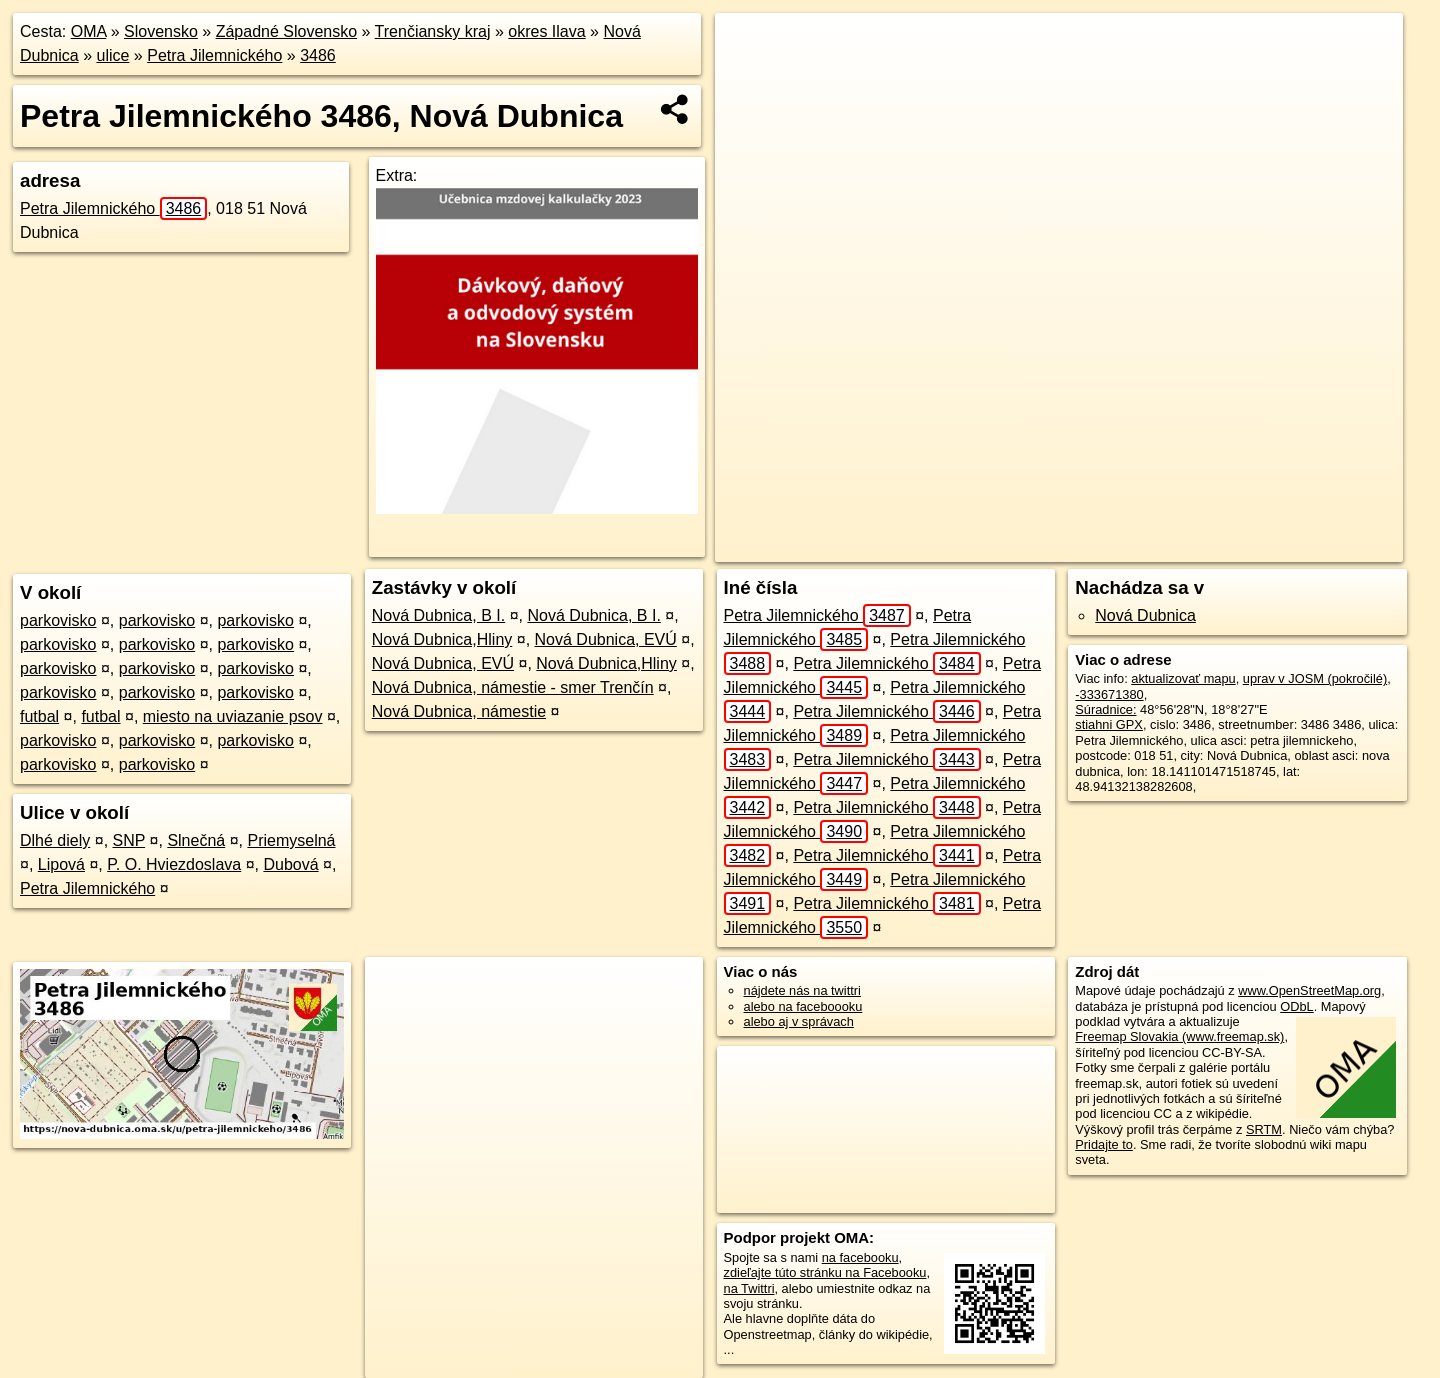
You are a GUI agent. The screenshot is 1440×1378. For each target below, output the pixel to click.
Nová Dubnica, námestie (459, 711)
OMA (89, 31)
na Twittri (749, 1288)
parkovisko (58, 620)
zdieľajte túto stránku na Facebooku (825, 1272)
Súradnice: (1105, 709)
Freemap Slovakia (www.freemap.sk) (1179, 1036)
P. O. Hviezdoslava (174, 864)
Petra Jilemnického (214, 55)
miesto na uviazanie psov (233, 716)
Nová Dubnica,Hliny (442, 639)
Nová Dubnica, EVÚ (606, 639)
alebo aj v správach (799, 1021)
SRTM (1264, 1129)
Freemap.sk (1051, 547)
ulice (113, 55)
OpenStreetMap (948, 547)
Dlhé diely (55, 840)
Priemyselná (291, 840)
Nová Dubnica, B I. (438, 615)
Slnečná (196, 840)
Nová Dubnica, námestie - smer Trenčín (513, 687)
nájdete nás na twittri (802, 990)
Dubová (290, 864)
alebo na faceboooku (803, 1006)
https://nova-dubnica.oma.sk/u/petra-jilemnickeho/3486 (1258, 547)
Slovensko (161, 31)
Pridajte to (1104, 1144)
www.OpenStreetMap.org (1309, 990)
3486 (318, 55)
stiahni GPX (1109, 724)
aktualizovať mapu (1183, 678)
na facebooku (860, 1257)
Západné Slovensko (286, 31)
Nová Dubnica (1145, 615)
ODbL (1296, 1006)
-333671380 (1109, 694)
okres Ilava (546, 31)
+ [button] (749, 47)
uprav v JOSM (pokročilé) (1315, 678)
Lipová (61, 864)
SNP (129, 840)
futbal (39, 716)
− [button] (749, 78)
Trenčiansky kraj (433, 31)
